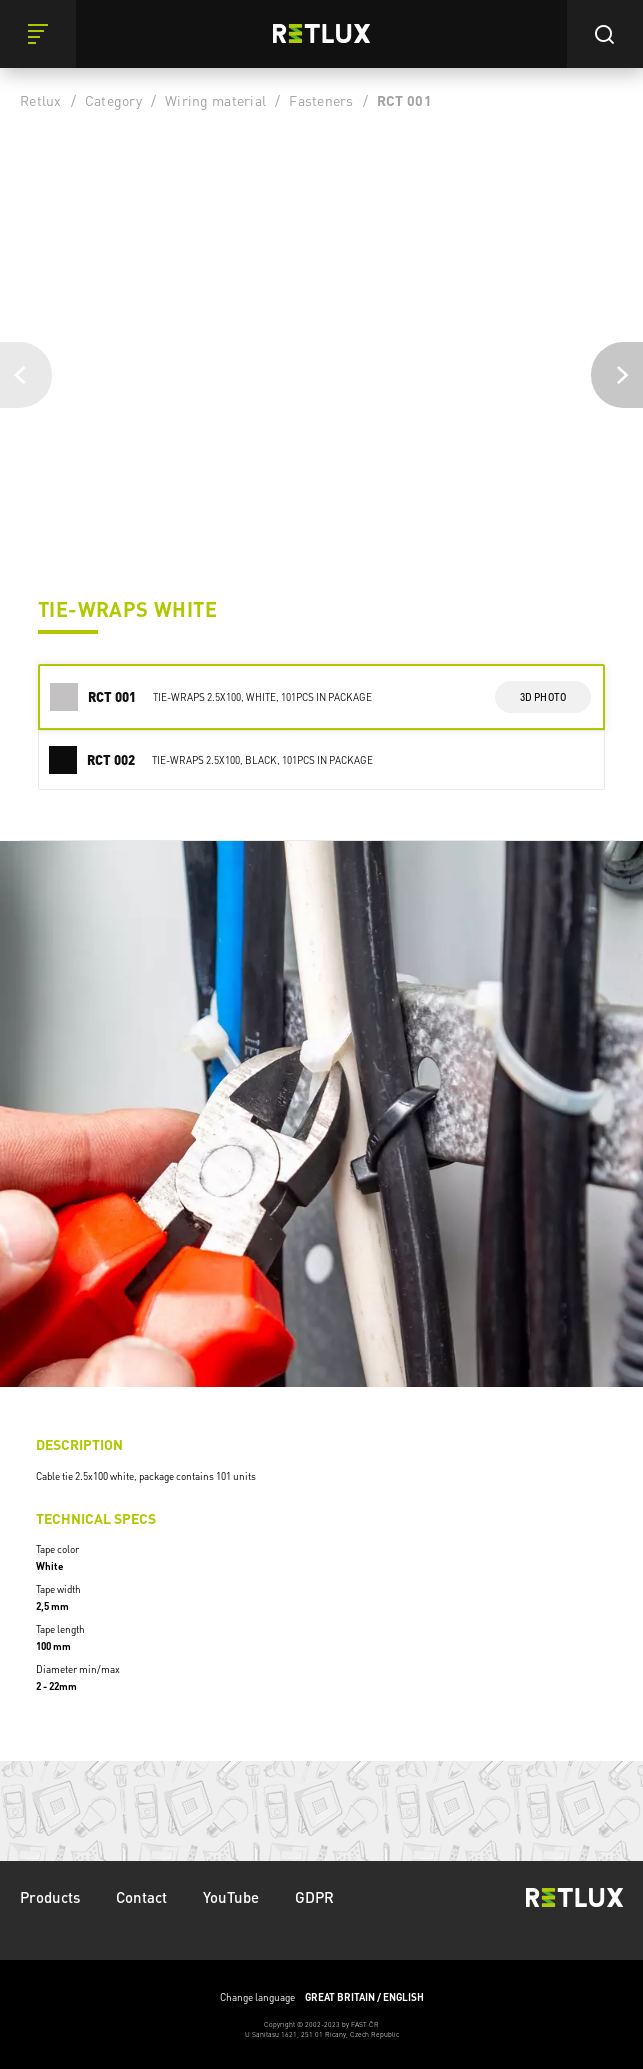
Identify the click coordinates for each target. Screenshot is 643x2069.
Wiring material (215, 100)
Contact (141, 1897)
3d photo (543, 697)
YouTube (231, 1897)
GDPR (314, 1897)
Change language (322, 1997)
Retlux (41, 100)
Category (113, 100)
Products (50, 1897)
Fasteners (321, 100)
